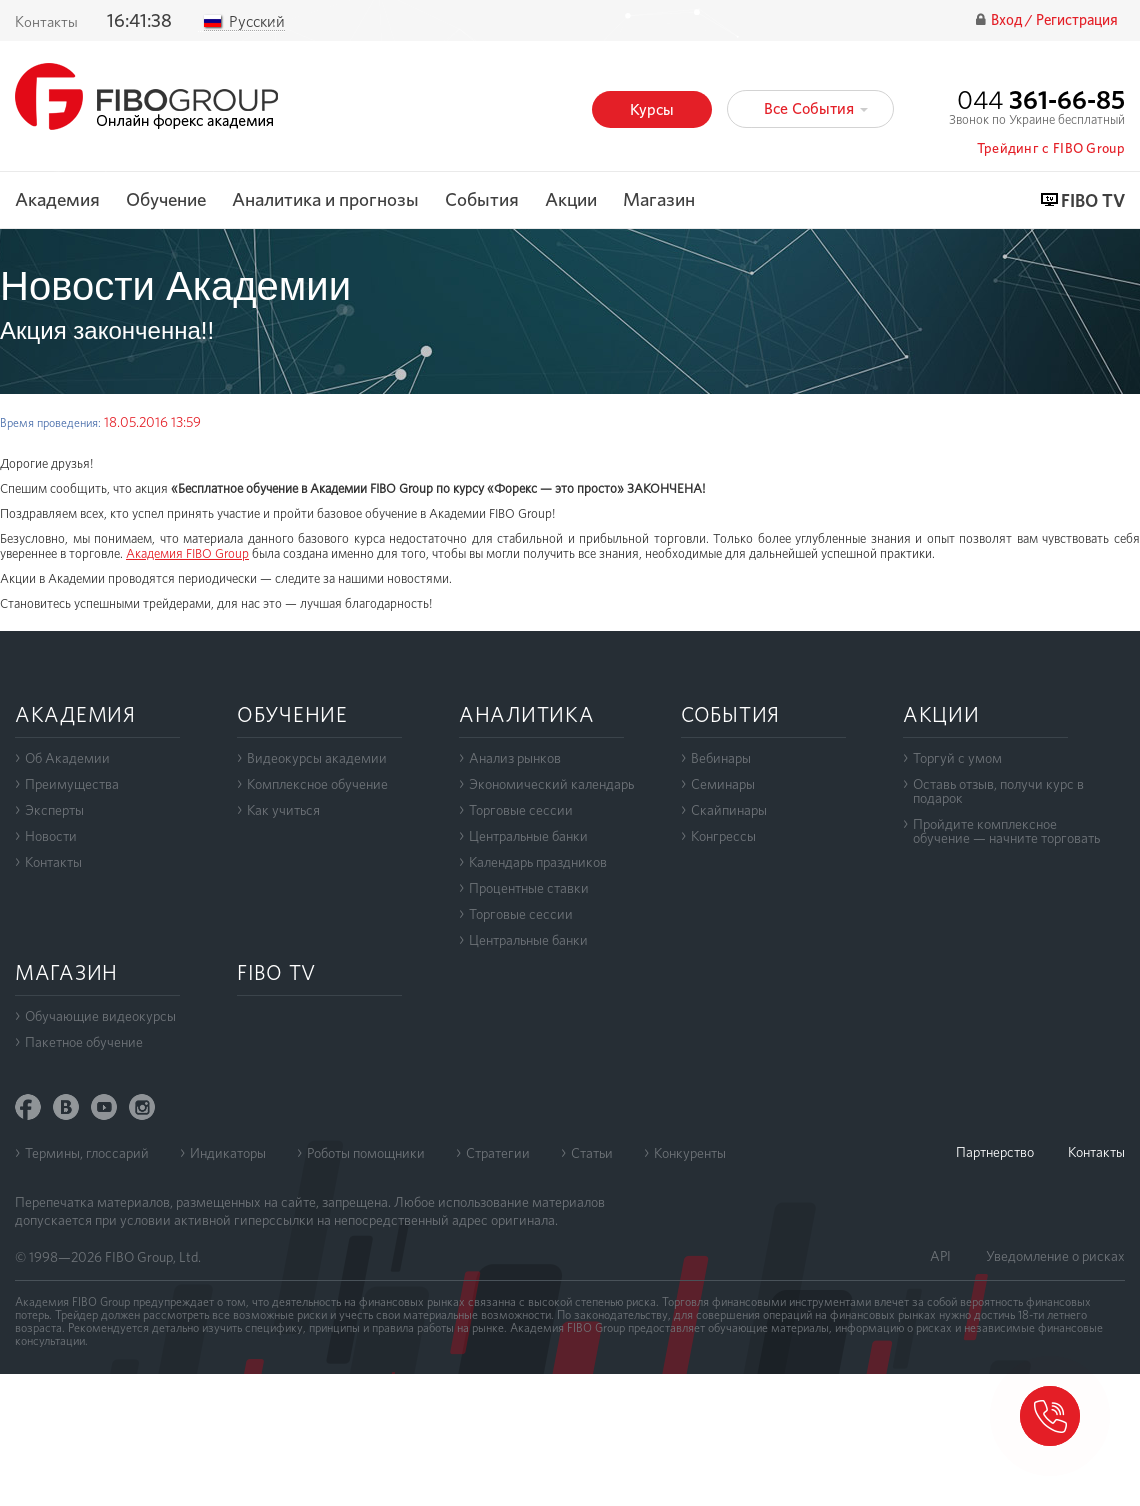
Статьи (592, 1153)
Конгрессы (723, 836)
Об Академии (67, 758)
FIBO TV (1093, 201)
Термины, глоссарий (87, 1153)
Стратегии (498, 1153)
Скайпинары (729, 810)
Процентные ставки (529, 888)
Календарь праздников (538, 862)
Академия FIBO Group (187, 553)
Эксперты (54, 810)
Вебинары (721, 758)
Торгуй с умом (957, 758)
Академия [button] (57, 200)
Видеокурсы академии (317, 758)
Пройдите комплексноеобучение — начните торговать (1006, 831)
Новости (51, 836)
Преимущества (72, 784)
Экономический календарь (551, 784)
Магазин (659, 200)
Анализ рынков (515, 758)
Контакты (53, 862)
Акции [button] (571, 200)
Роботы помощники (366, 1153)
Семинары (723, 784)
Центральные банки (528, 836)
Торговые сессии (521, 810)
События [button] (482, 200)
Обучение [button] (166, 200)
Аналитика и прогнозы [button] (325, 200)
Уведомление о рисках (1055, 1256)
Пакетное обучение (84, 1042)
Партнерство (995, 1152)
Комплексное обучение (317, 784)
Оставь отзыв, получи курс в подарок (998, 791)
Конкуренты (690, 1153)
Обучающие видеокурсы (100, 1016)
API (940, 1256)
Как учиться (283, 810)
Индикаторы (228, 1153)
